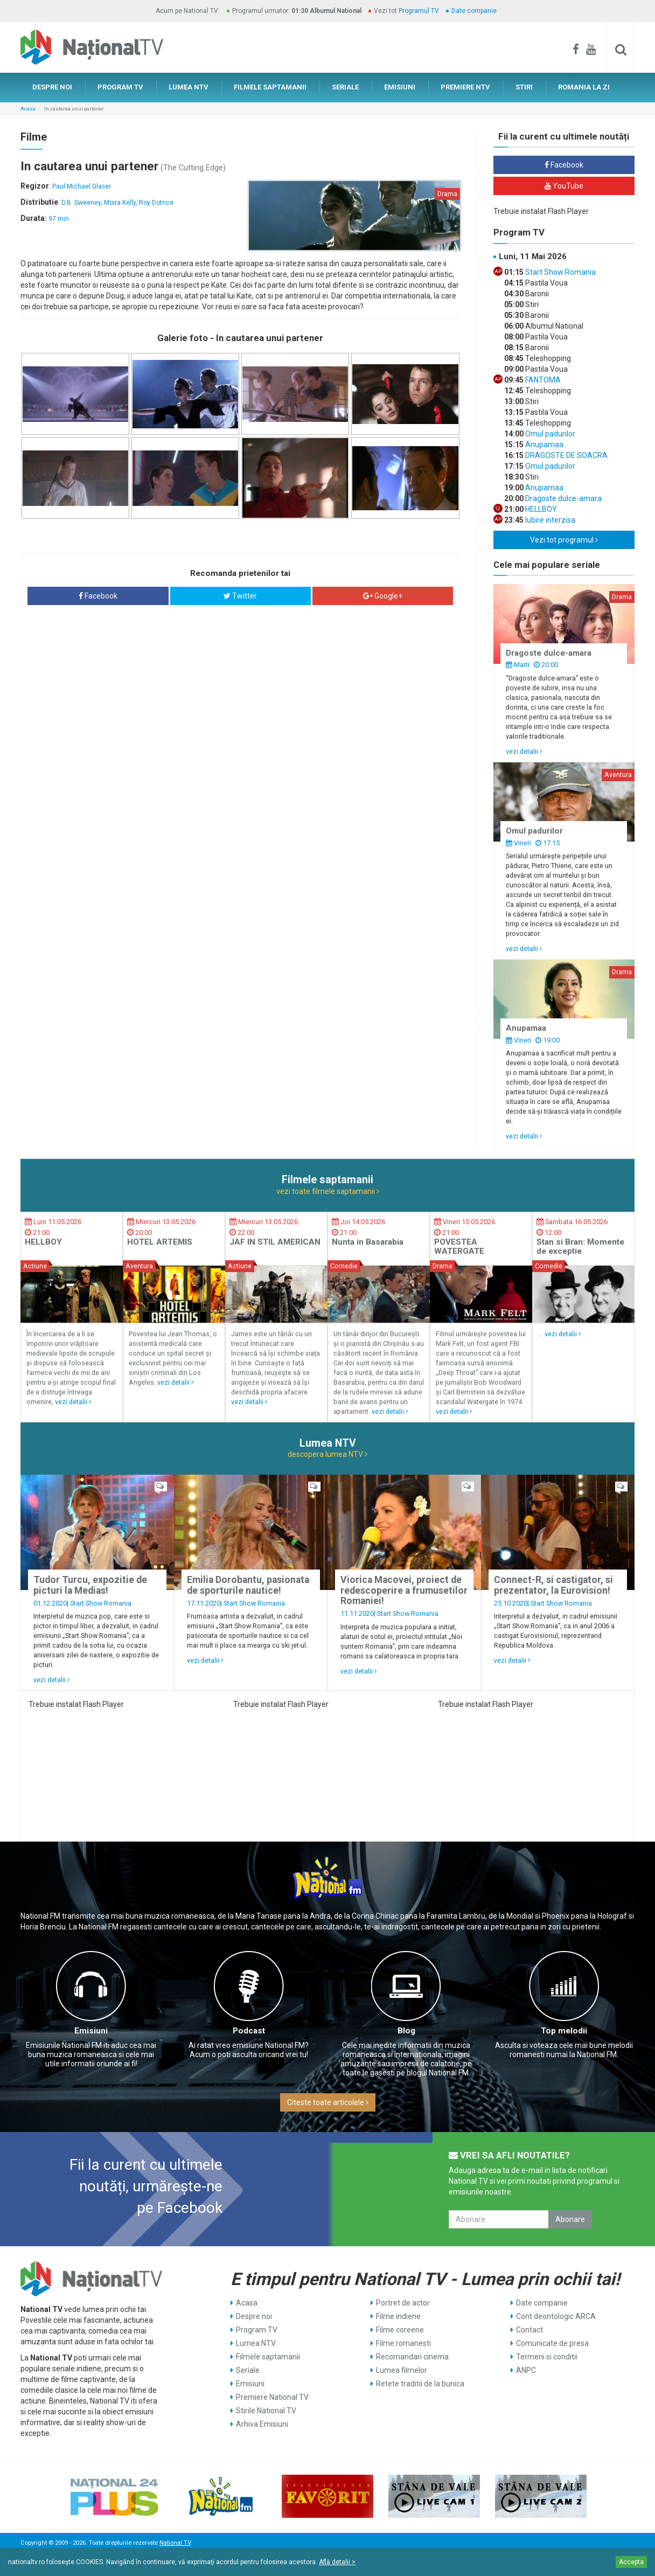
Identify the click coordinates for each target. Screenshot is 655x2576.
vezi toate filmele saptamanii (327, 1191)
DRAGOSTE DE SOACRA (566, 455)
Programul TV (419, 11)
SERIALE (345, 87)
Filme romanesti (403, 2343)
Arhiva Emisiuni (262, 2424)
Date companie (474, 11)
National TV (175, 2542)
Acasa (28, 109)
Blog (406, 2031)
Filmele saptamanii (268, 2356)
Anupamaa (543, 444)
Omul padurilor (549, 433)
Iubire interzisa (549, 520)
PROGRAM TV (120, 87)
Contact (529, 2329)
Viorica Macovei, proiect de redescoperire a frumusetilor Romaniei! (404, 1590)
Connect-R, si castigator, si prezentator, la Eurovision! (553, 1584)
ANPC (526, 2370)
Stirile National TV (266, 2410)
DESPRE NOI (52, 87)
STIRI (524, 87)
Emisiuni (91, 2031)
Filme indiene (398, 2316)
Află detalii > (337, 2562)
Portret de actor (403, 2303)
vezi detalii (524, 751)
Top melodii (564, 2031)
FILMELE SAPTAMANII (270, 87)
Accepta (631, 2562)
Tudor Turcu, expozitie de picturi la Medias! (90, 1584)
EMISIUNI (399, 87)
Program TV (256, 2329)
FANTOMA (542, 380)
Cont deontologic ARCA (556, 2316)
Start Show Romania (560, 272)
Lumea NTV (256, 2343)
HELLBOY (540, 509)
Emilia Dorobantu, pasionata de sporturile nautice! (248, 1584)
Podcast (249, 2031)
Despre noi (254, 2316)
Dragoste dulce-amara (563, 498)
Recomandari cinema (412, 2356)
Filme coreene (400, 2329)
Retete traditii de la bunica (420, 2383)
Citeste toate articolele (327, 2102)
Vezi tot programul (564, 540)
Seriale (248, 2370)
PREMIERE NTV (465, 87)
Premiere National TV (272, 2397)
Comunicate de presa (552, 2343)
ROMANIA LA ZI (584, 87)
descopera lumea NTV (327, 1454)
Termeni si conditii (546, 2356)
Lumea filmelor (401, 2370)
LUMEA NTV (188, 87)
